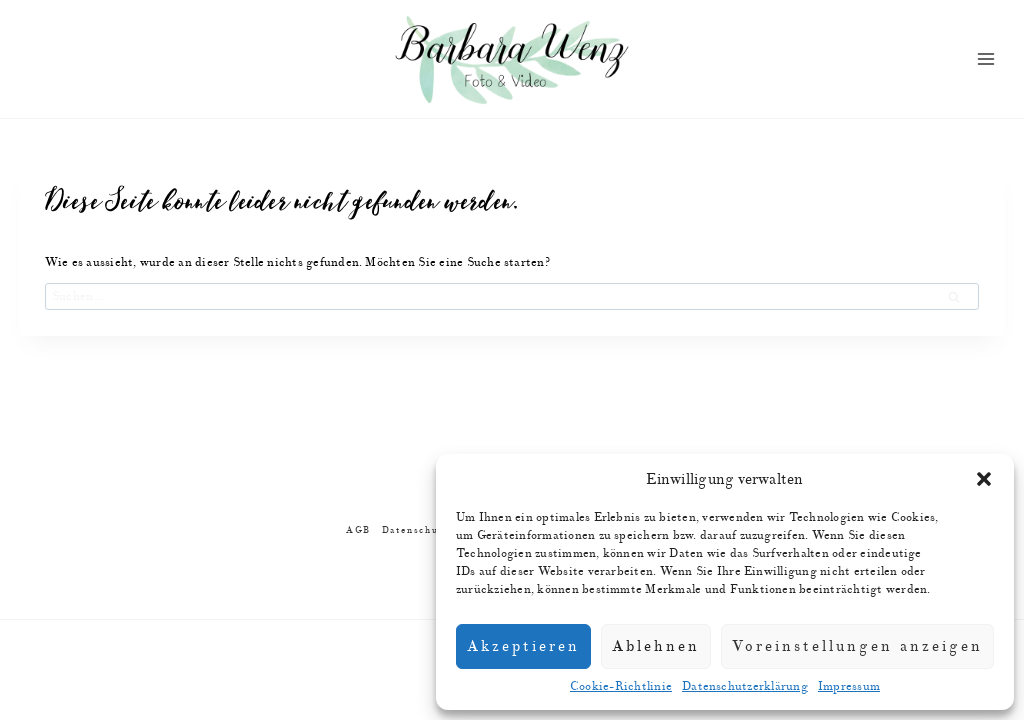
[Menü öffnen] (986, 59)
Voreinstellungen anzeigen (857, 646)
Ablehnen (656, 646)
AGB (358, 530)
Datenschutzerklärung (745, 686)
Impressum (849, 686)
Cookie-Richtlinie (621, 686)
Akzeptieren (523, 646)
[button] (984, 479)
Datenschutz (415, 530)
